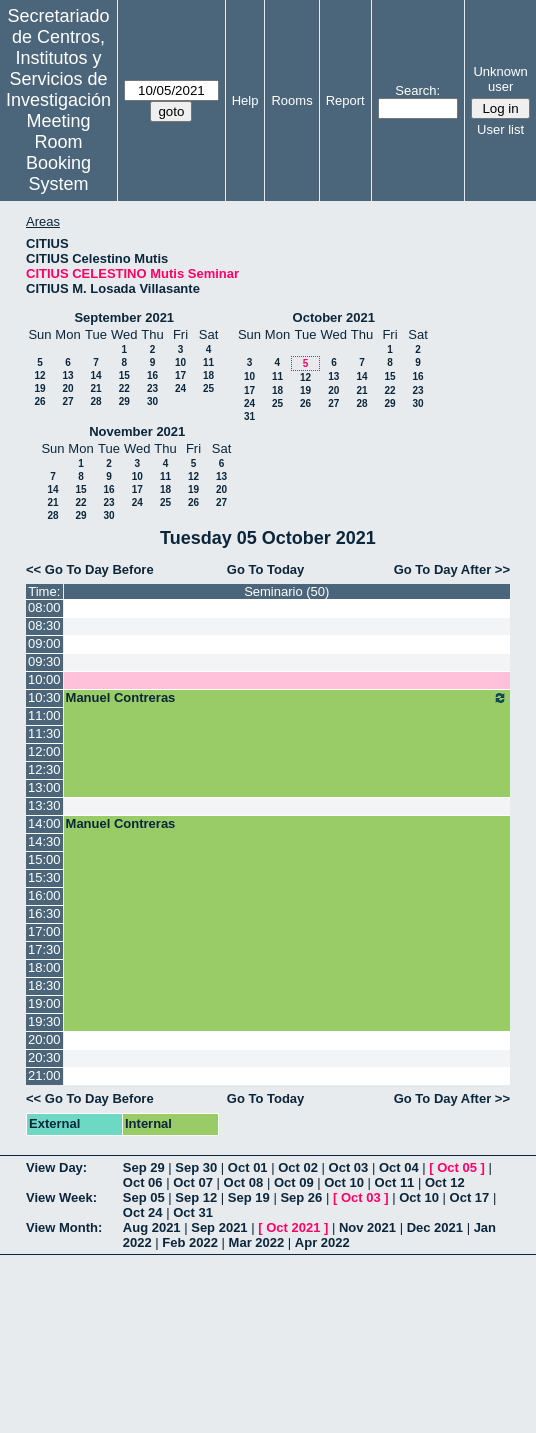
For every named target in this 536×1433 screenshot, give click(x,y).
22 (124, 388)
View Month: (64, 1227)
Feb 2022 (190, 1242)
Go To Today (266, 569)
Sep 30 (196, 1167)
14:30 (44, 841)
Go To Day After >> (452, 569)
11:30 (44, 733)
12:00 (44, 751)
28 (95, 401)
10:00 (44, 679)
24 (180, 388)
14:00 (44, 823)
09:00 (44, 643)
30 (152, 401)
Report (345, 100)
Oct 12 (445, 1182)
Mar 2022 (257, 1242)
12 (39, 375)
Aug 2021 (152, 1227)
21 (95, 388)
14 (95, 375)
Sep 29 (144, 1167)
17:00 (44, 931)
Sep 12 (196, 1197)
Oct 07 (193, 1182)
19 (39, 388)
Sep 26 (301, 1197)
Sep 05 (144, 1197)
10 (180, 362)
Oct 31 (193, 1212)
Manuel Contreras (287, 698)
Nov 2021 (367, 1227)
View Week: (61, 1197)
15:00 (44, 859)
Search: (417, 90)
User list (500, 129)
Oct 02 (298, 1167)
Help (245, 100)
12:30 (44, 769)
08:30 (44, 625)
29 (124, 401)
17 (180, 375)
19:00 (44, 1003)
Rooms (291, 100)
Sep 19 (249, 1197)
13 (67, 375)
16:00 (44, 895)
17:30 (44, 949)
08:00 (44, 607)
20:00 (44, 1039)
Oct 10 (344, 1182)
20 (67, 388)
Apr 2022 (322, 1242)
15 (124, 375)
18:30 (44, 985)
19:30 (44, 1021)
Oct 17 (470, 1197)
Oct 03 (349, 1167)
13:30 (44, 805)
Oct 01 (248, 1167)
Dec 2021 (435, 1227)
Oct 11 (395, 1182)
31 (249, 416)
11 (208, 362)
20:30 (44, 1057)
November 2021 (137, 431)
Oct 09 (294, 1182)
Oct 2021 (293, 1227)
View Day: (56, 1167)
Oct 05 (457, 1167)
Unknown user (500, 79)
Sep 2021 (219, 1227)
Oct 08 (244, 1182)
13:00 (44, 787)
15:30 (44, 877)
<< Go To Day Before (90, 569)
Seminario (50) (286, 591)
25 (208, 388)
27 (67, 401)
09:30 (44, 661)
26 (39, 401)
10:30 (44, 697)
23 (152, 388)
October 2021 (334, 317)
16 (152, 375)
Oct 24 (143, 1212)
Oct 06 (143, 1182)
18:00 (44, 967)
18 (208, 375)
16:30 (44, 913)
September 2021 (124, 317)
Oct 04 (399, 1167)
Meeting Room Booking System (58, 152)
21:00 (44, 1075)
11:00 (44, 715)
